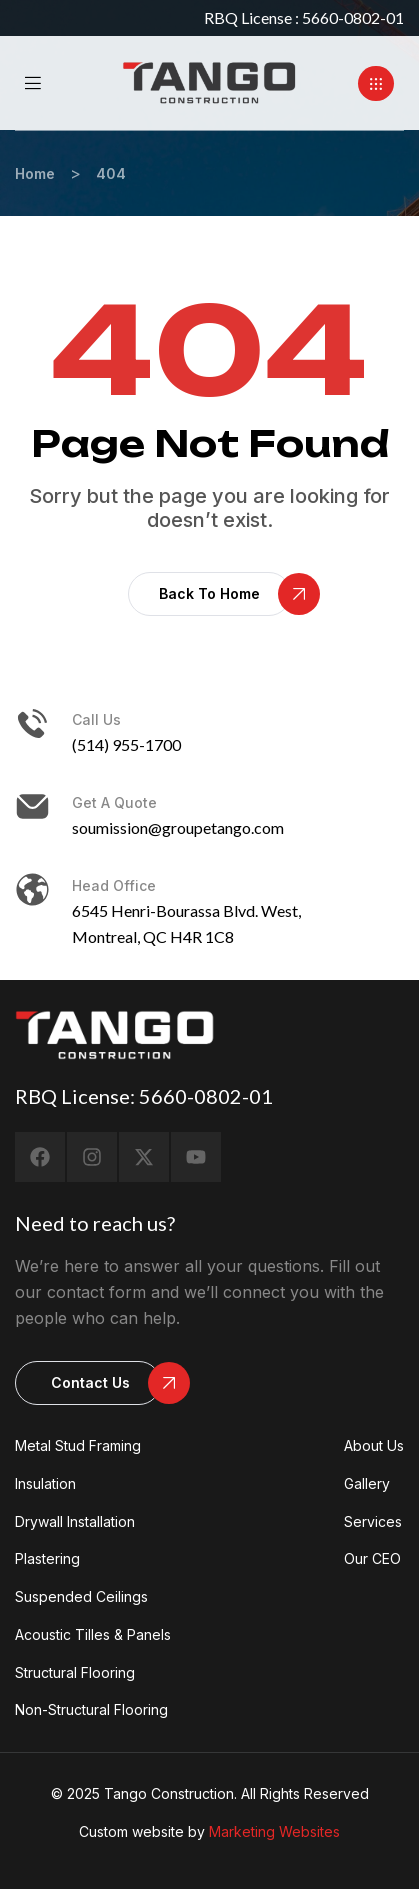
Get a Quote (114, 802)
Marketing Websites (274, 1831)
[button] (376, 83)
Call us (96, 719)
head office (114, 885)
